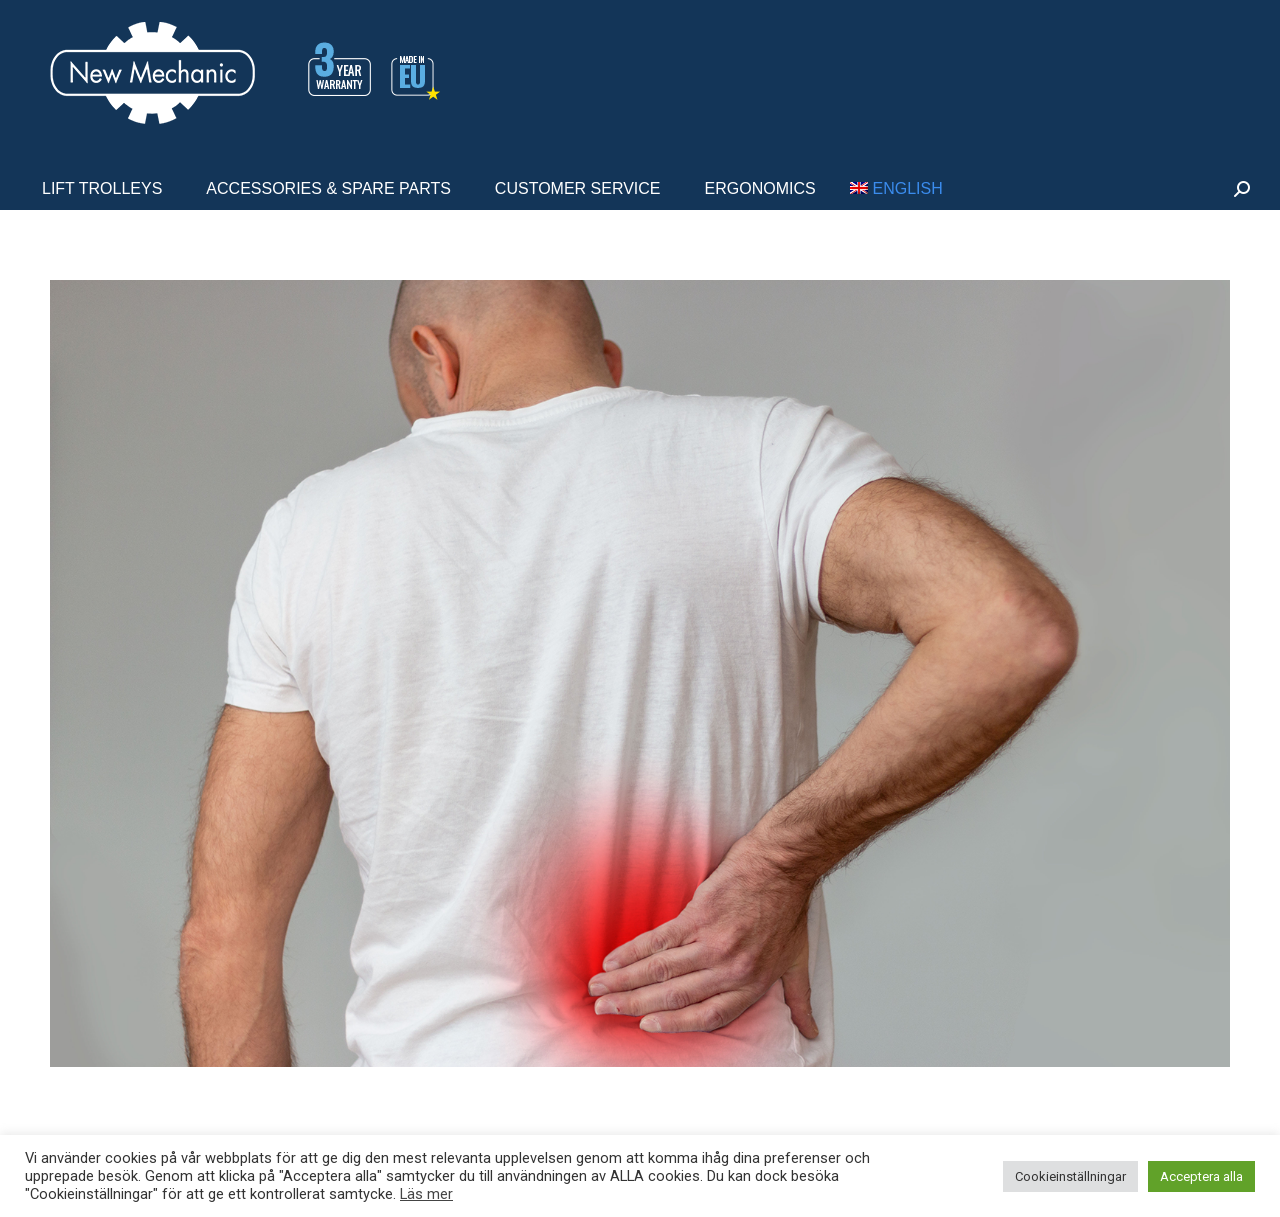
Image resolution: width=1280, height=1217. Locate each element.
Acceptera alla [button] (1201, 1176)
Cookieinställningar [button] (1070, 1176)
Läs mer (426, 1194)
